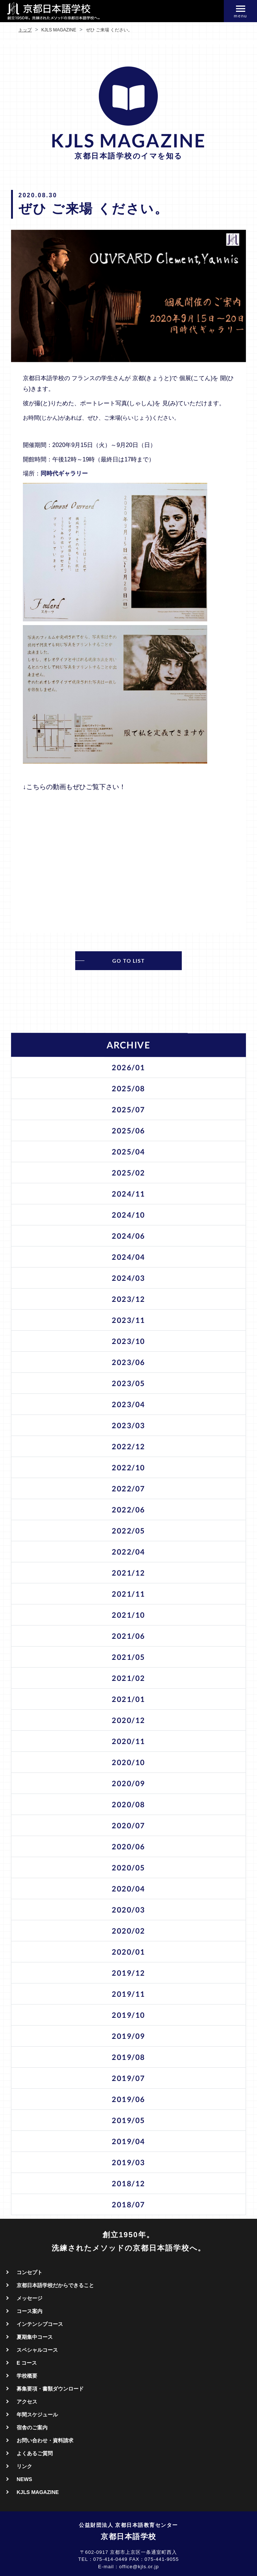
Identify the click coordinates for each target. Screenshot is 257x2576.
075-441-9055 (162, 2559)
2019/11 (128, 1993)
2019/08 (128, 2057)
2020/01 (128, 1951)
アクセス (27, 2401)
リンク (24, 2466)
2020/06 (128, 1846)
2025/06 (128, 1130)
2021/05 (128, 1656)
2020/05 (128, 1867)
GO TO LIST (128, 961)
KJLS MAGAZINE (38, 2492)
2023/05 (128, 1383)
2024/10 (128, 1214)
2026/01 (128, 1067)
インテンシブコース (40, 2324)
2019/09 (128, 2035)
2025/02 (128, 1172)
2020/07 (128, 1825)
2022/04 (128, 1551)
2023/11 (128, 1320)
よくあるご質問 (35, 2453)
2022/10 (128, 1467)
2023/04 (128, 1404)
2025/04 (128, 1151)
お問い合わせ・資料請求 (45, 2440)
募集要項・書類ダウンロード (50, 2388)
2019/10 (128, 2014)
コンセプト (29, 2272)
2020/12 (128, 1720)
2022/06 (128, 1509)
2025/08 (128, 1088)
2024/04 (128, 1256)
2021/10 (128, 1614)
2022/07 (128, 1488)
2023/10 (128, 1341)
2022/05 (128, 1530)
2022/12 (128, 1446)
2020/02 (128, 1930)
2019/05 (128, 2120)
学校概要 (27, 2375)
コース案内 (29, 2311)
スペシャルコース (37, 2349)
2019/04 (128, 2141)
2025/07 (128, 1109)
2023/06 (128, 1362)
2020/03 (128, 1909)
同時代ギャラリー (64, 473)
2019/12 (128, 1972)
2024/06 (128, 1235)
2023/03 (128, 1425)
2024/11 (128, 1193)
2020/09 (128, 1783)
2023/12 (128, 1298)
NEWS (24, 2479)
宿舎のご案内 (32, 2427)
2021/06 (128, 1635)
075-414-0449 (110, 2559)
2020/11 (128, 1741)
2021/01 (128, 1699)
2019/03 (128, 2162)
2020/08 (128, 1804)
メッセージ (29, 2298)
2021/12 (128, 1572)
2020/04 (128, 1888)
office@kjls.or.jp (139, 2566)
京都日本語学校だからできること (55, 2285)
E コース (27, 2362)
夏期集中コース (35, 2337)
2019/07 (128, 2078)
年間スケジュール (37, 2414)
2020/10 (128, 1762)
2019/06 (128, 2099)
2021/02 (128, 1677)
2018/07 (128, 2204)
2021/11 (128, 1593)
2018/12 (128, 2183)
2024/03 (128, 1277)
